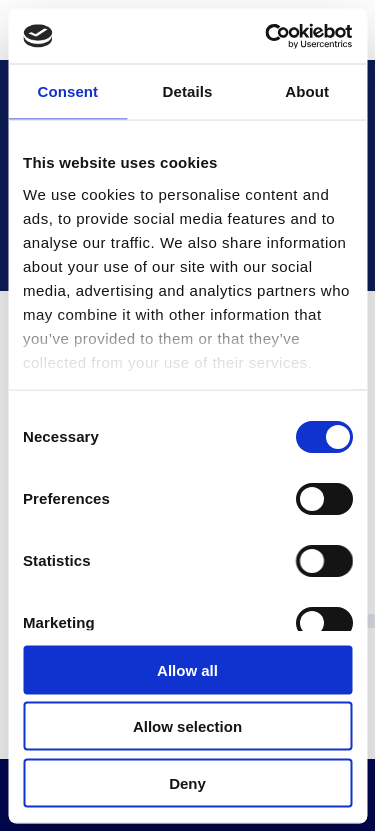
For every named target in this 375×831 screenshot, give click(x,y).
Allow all (187, 669)
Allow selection (187, 726)
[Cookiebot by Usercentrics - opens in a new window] (267, 36)
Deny (187, 782)
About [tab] (307, 91)
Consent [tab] (67, 91)
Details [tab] (188, 91)
